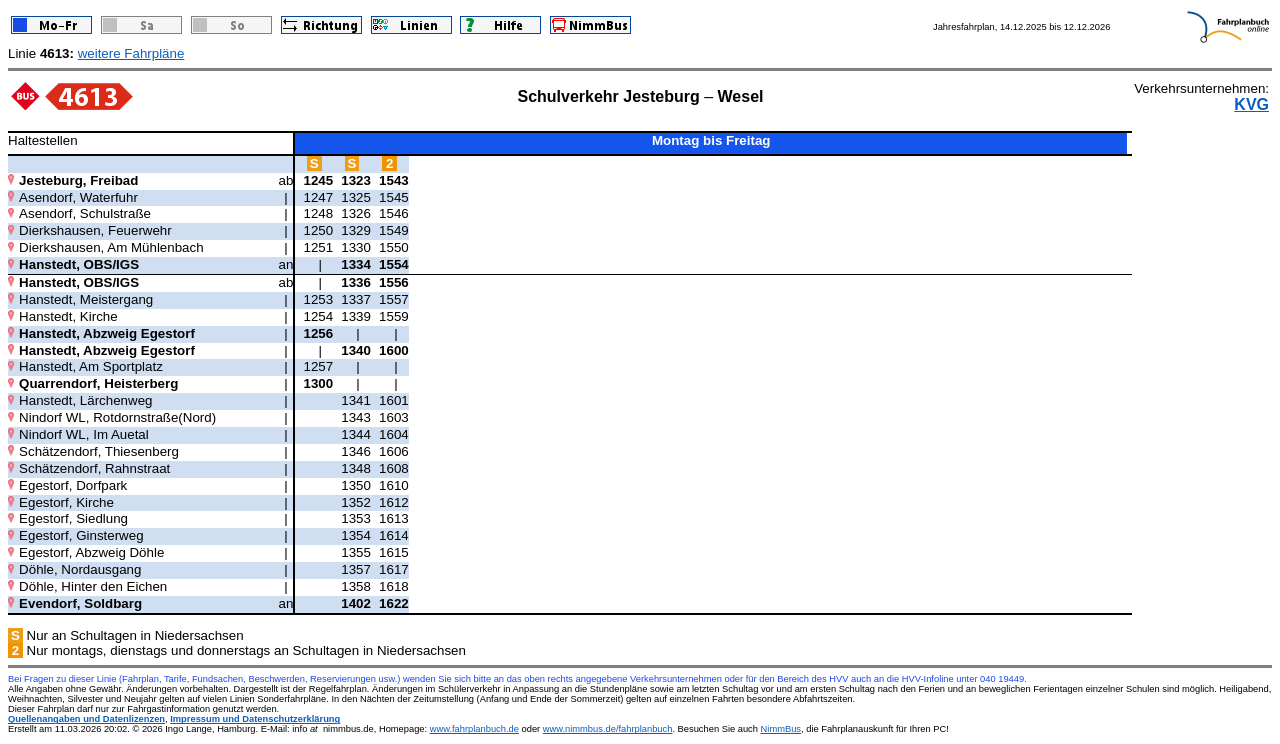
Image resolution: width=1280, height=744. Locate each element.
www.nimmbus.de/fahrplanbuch (608, 729)
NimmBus (781, 729)
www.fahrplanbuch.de (474, 729)
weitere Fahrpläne (131, 53)
